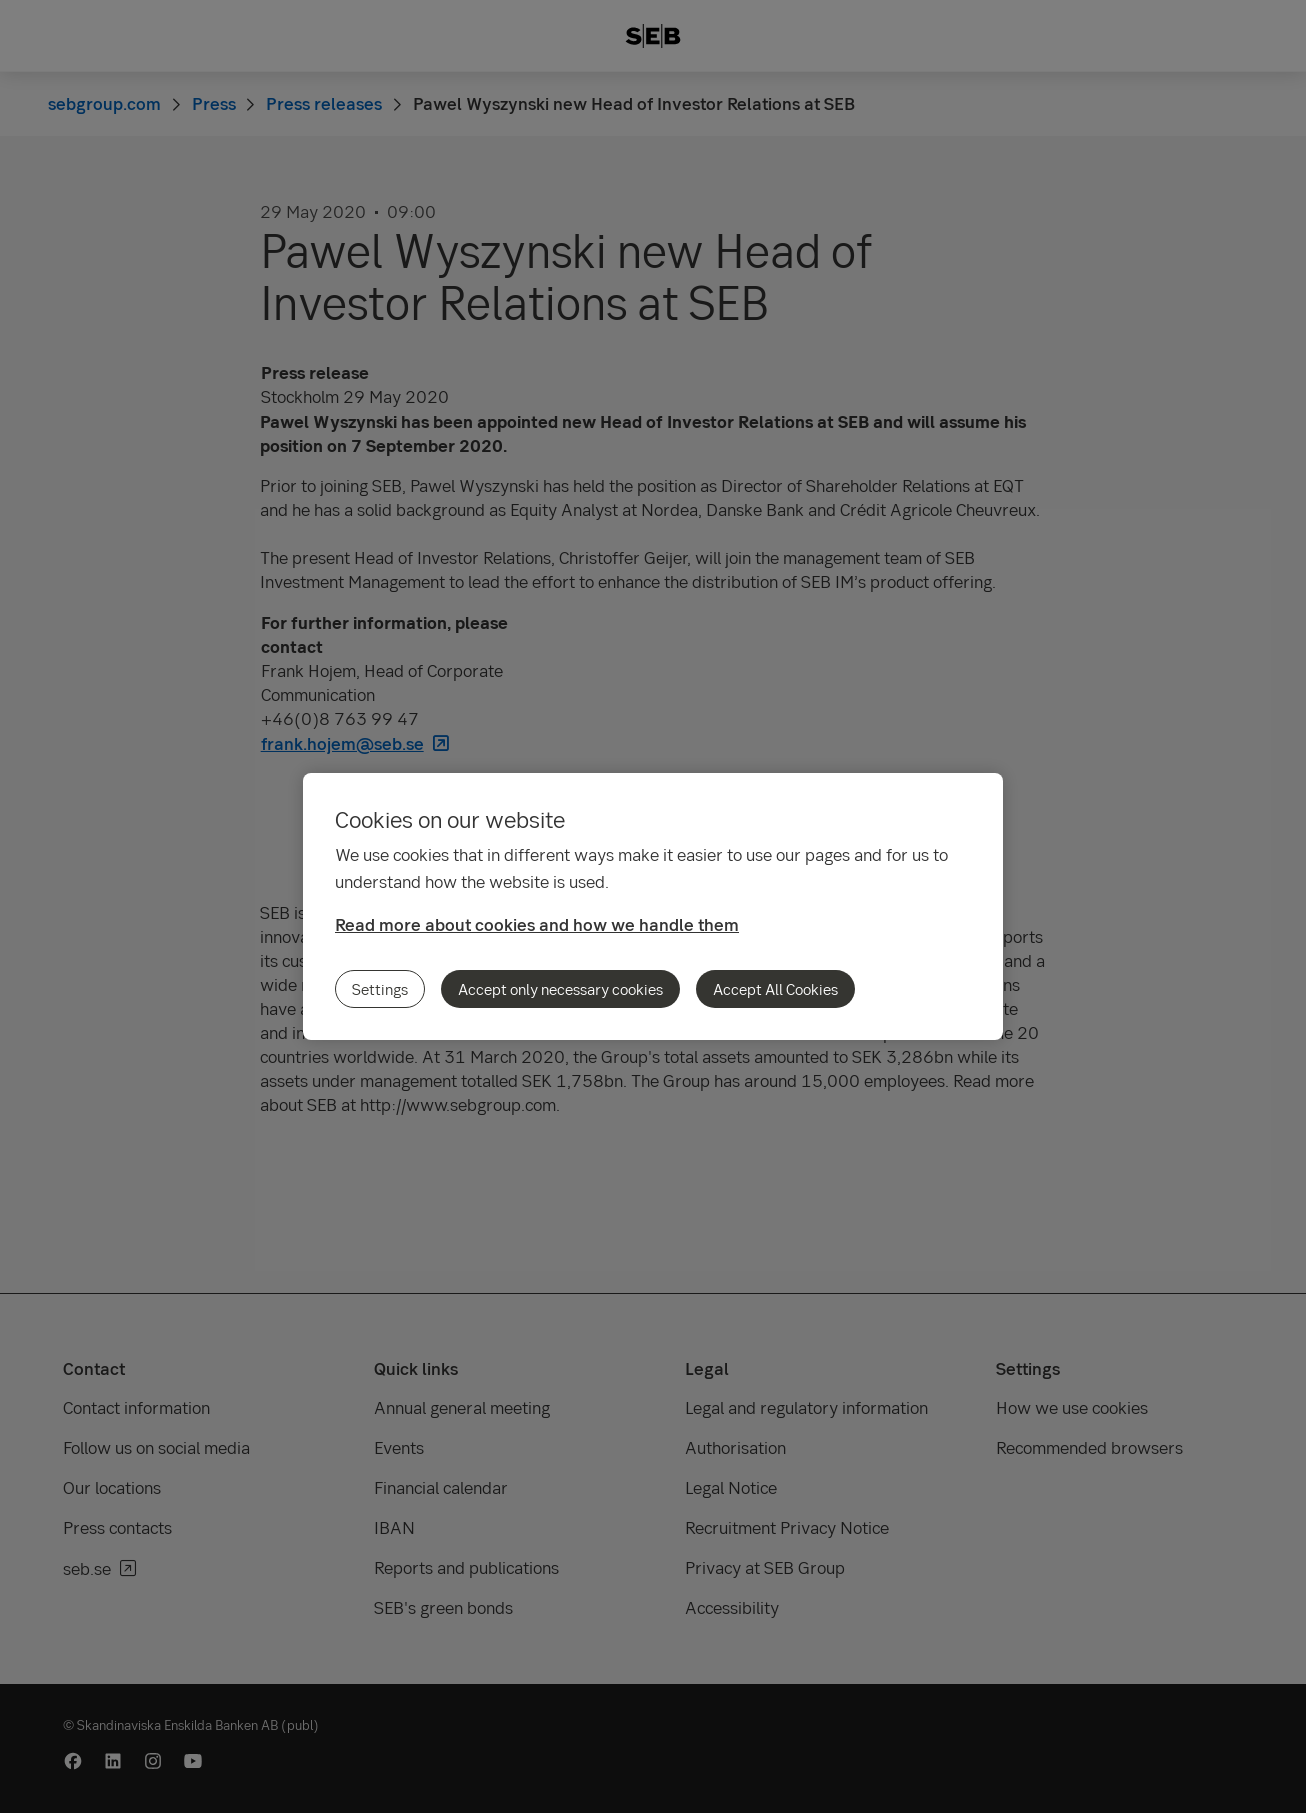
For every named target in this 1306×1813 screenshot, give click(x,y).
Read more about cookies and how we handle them (537, 924)
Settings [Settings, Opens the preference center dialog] (380, 989)
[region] (653, 906)
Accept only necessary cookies (560, 989)
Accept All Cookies (775, 989)
